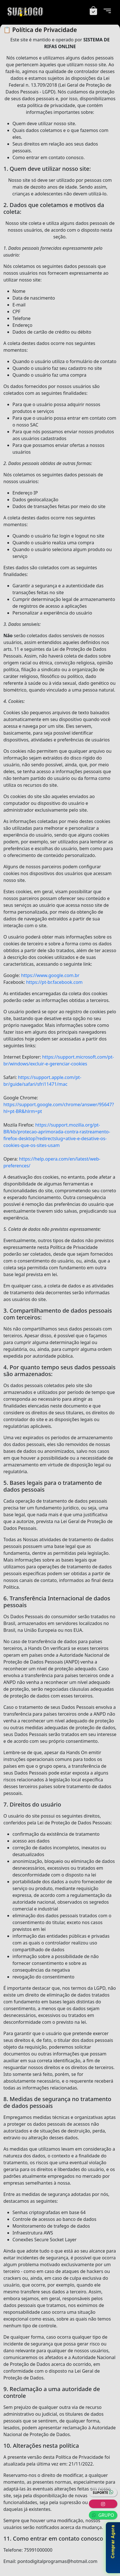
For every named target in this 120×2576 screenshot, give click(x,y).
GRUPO (103, 2515)
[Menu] (107, 11)
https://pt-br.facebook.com (54, 982)
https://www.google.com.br (50, 975)
